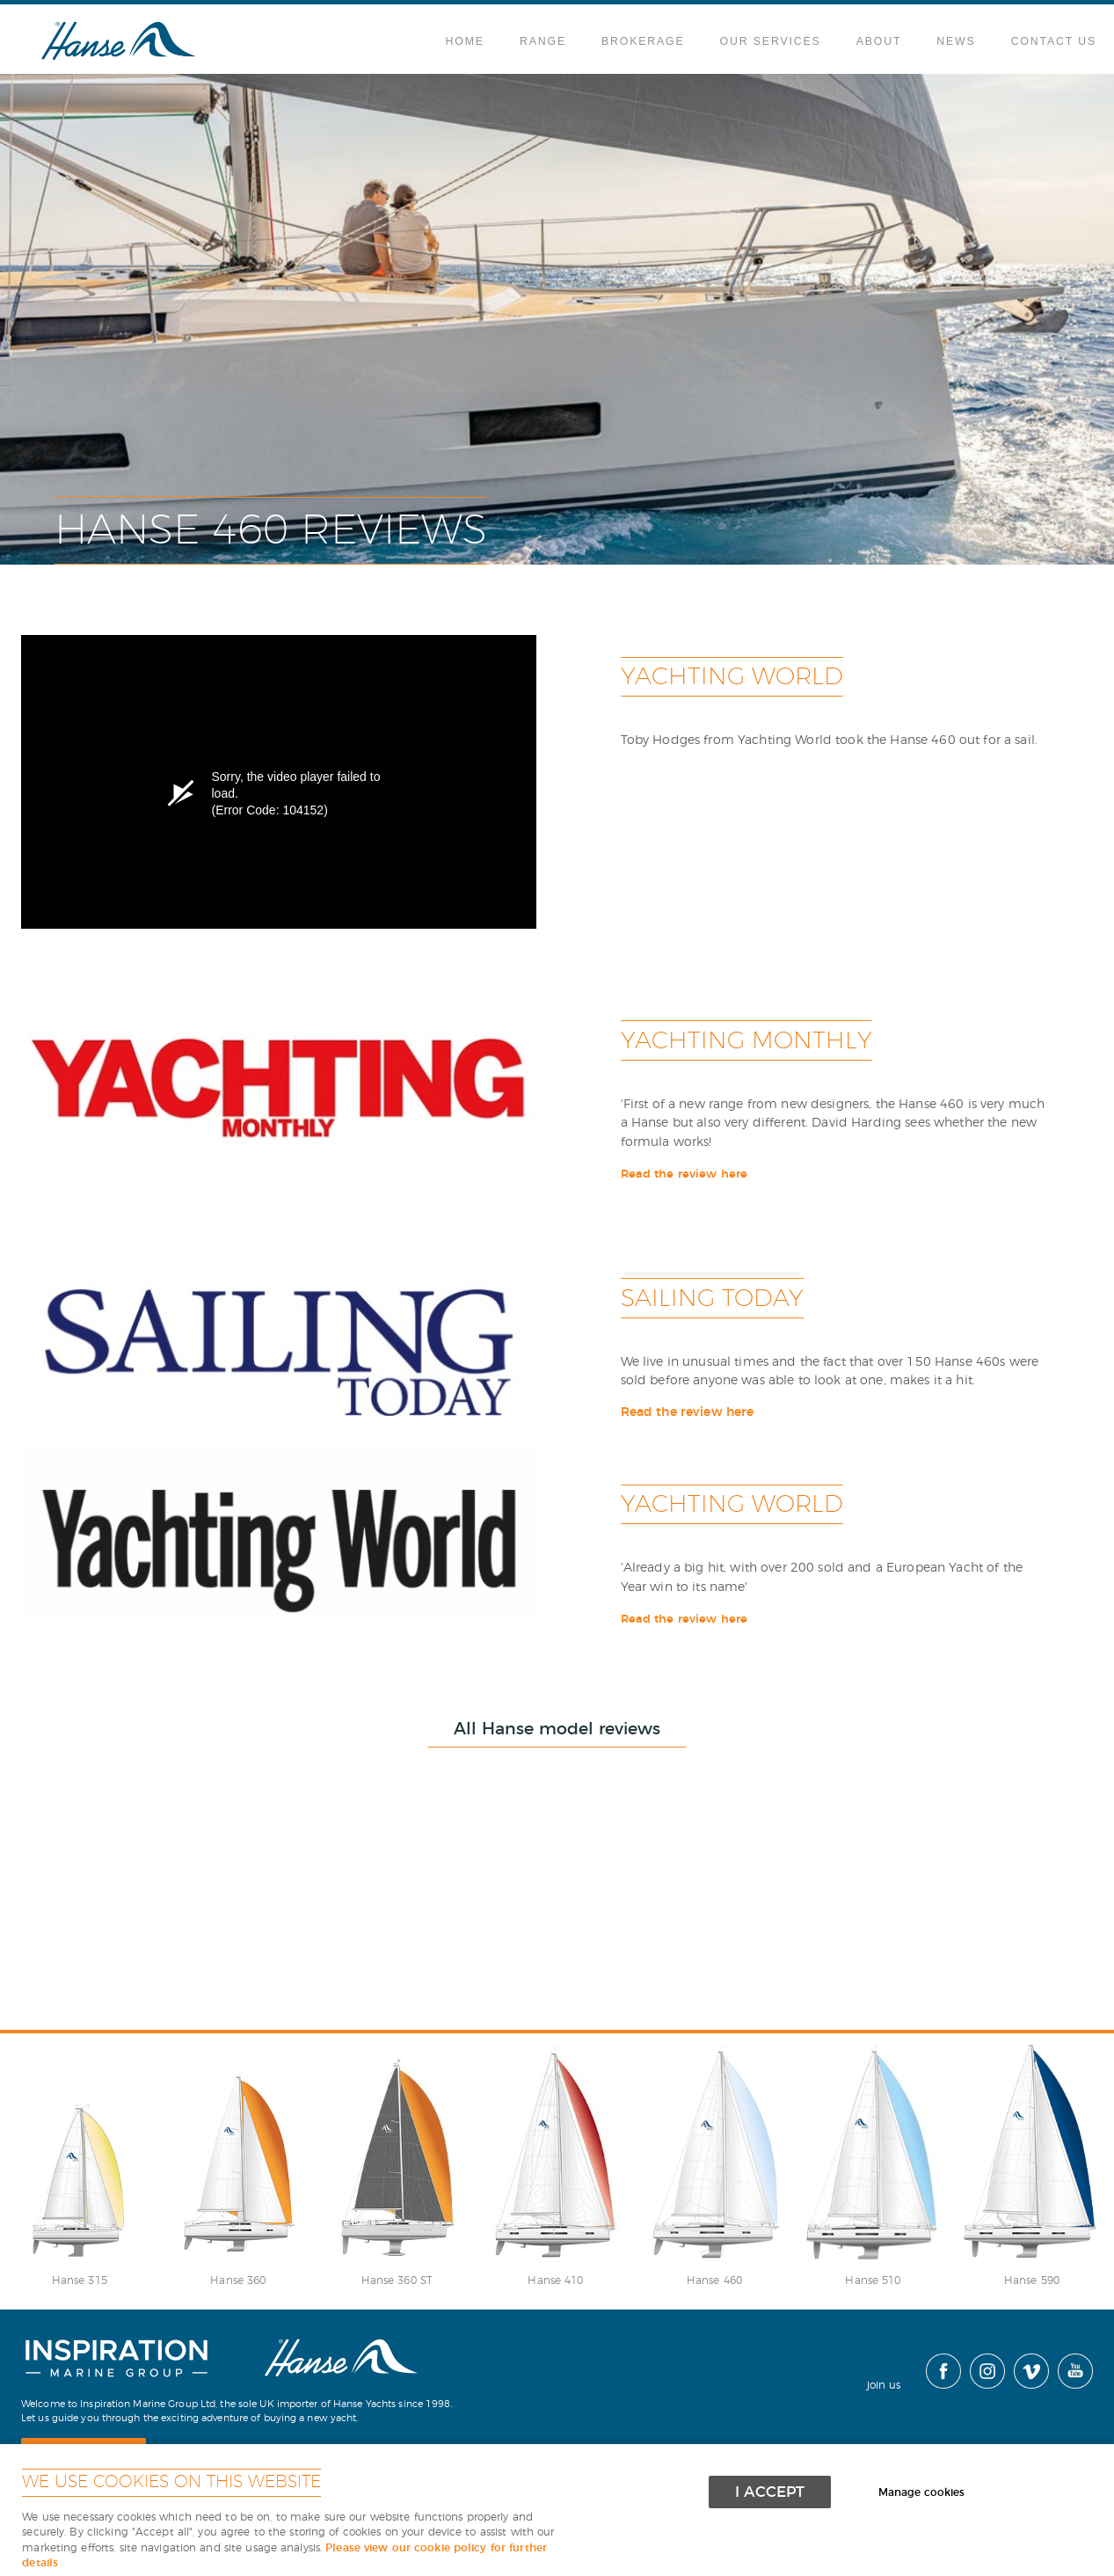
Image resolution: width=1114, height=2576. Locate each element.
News (955, 41)
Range (543, 41)
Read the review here (684, 1174)
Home (465, 41)
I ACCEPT (770, 2492)
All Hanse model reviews (557, 1729)
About (879, 41)
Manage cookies (921, 2493)
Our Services (770, 41)
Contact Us (1053, 41)
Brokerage (643, 41)
